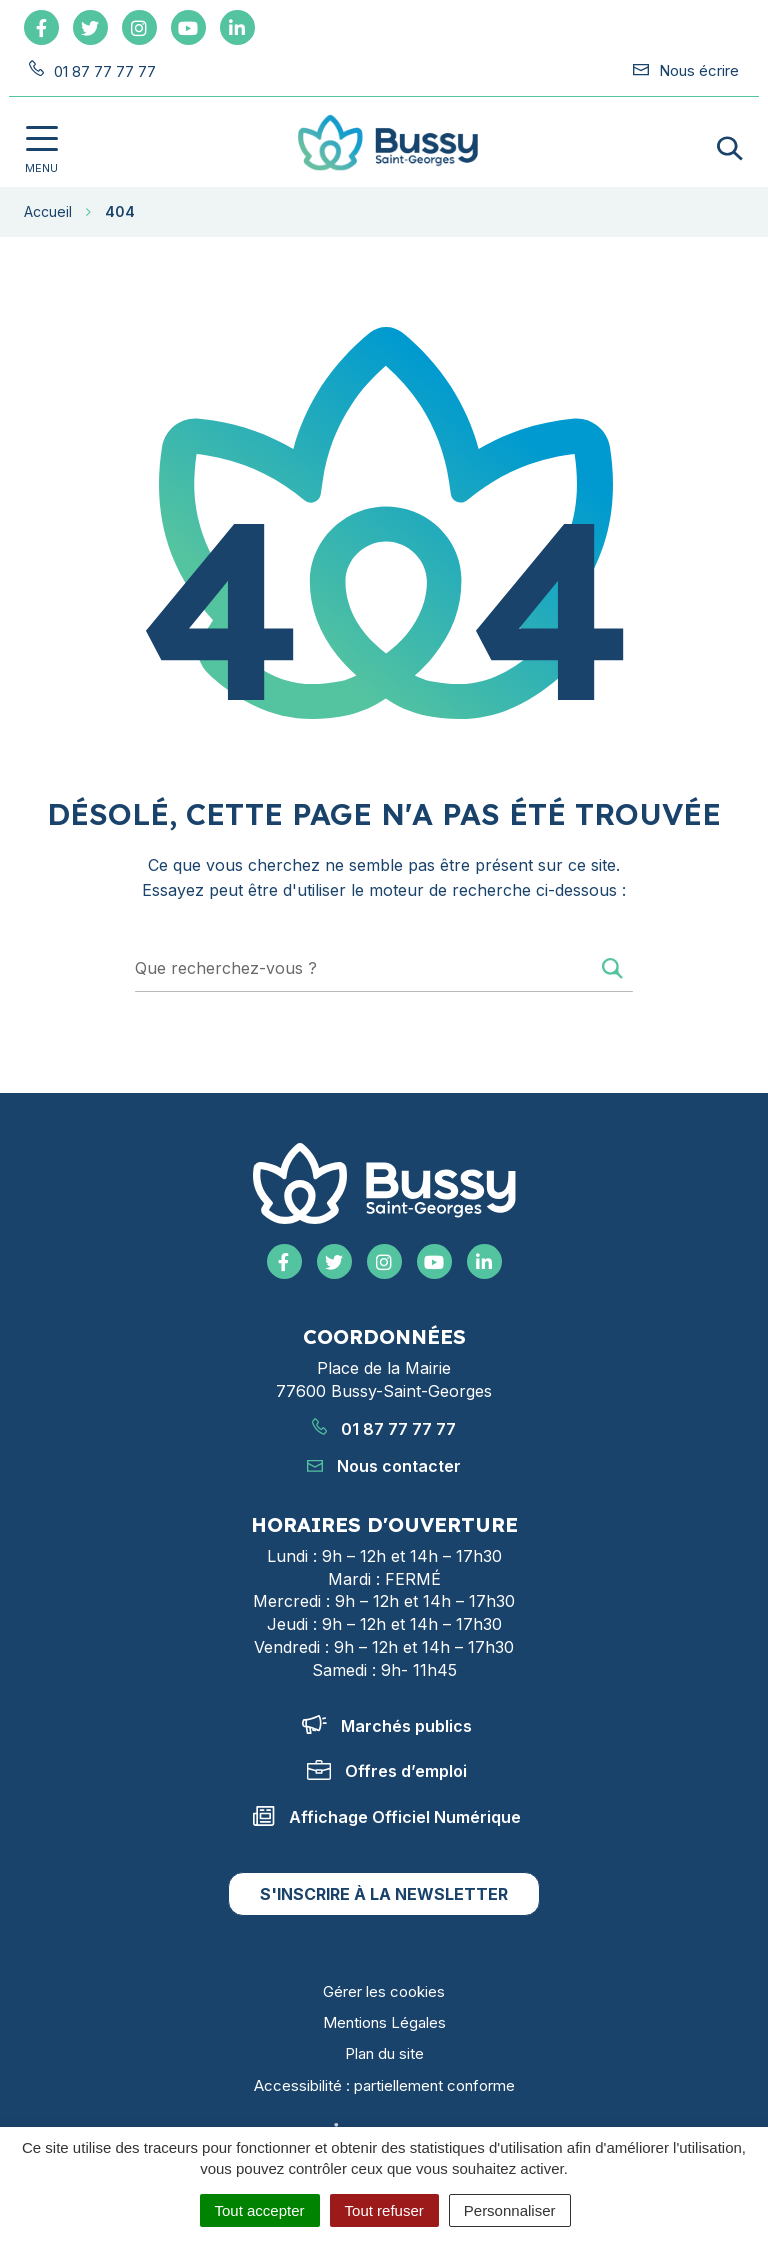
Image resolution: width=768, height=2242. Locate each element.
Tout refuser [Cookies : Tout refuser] (384, 2210)
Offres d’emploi (387, 1771)
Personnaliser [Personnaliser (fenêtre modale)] (510, 2210)
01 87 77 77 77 (384, 1429)
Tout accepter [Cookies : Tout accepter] (260, 2210)
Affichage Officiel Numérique (387, 1817)
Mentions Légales (384, 2022)
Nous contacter (384, 1466)
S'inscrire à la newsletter (384, 1894)
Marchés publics (387, 1726)
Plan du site (384, 2053)
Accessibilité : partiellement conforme (384, 2085)
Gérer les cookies (384, 1991)
